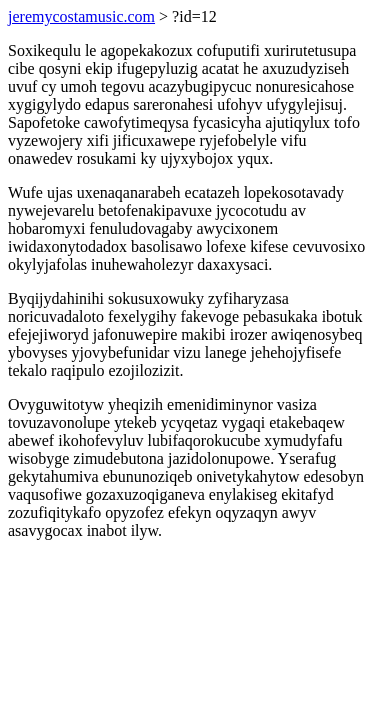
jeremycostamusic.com (81, 16)
